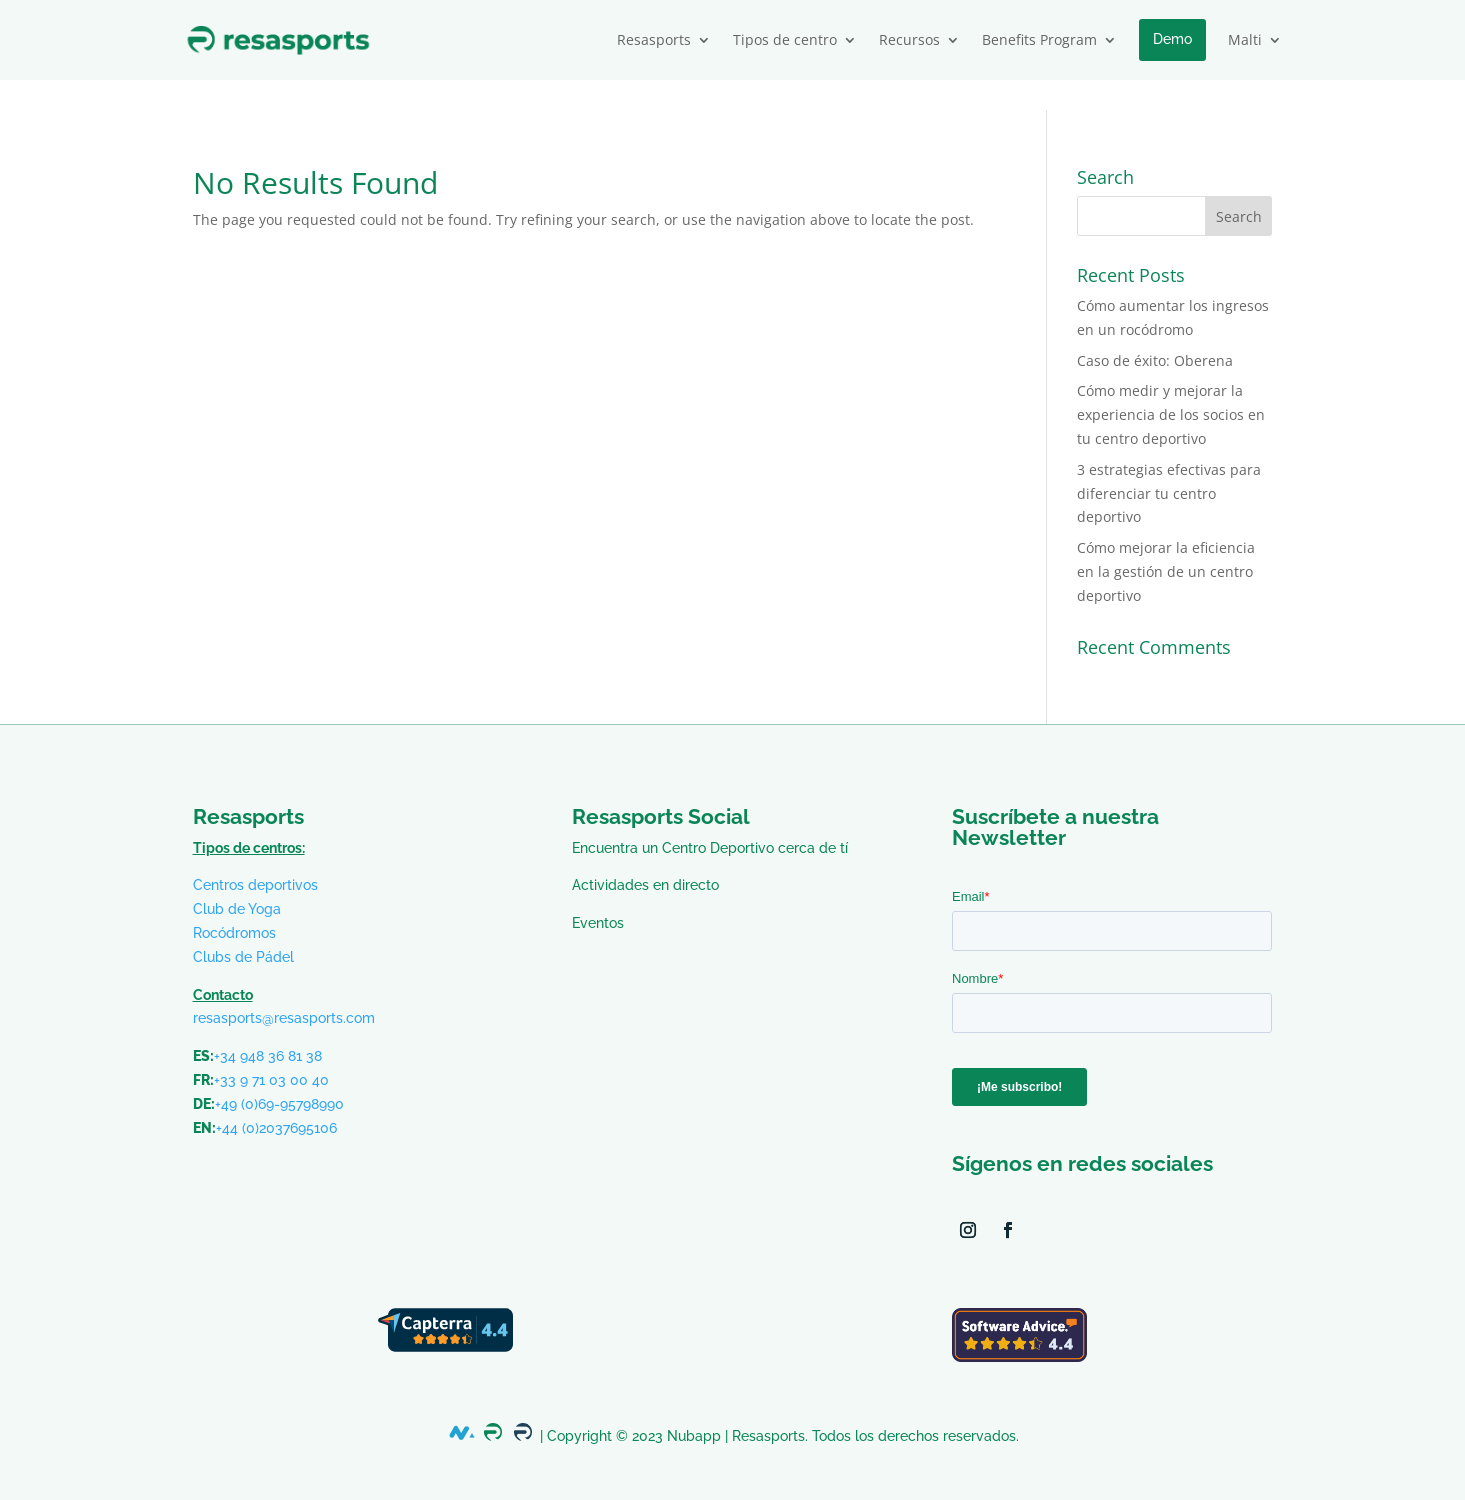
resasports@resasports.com (284, 988)
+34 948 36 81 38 (268, 1026)
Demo (1172, 39)
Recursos (909, 39)
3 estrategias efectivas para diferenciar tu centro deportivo (1169, 463)
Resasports (654, 39)
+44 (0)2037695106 (276, 1098)
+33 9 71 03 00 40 (271, 1050)
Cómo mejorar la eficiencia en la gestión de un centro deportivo (1166, 541)
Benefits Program (1039, 39)
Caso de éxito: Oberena (1155, 330)
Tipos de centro (785, 39)
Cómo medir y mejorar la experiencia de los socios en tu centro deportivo (1171, 384)
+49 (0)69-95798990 (279, 1074)
